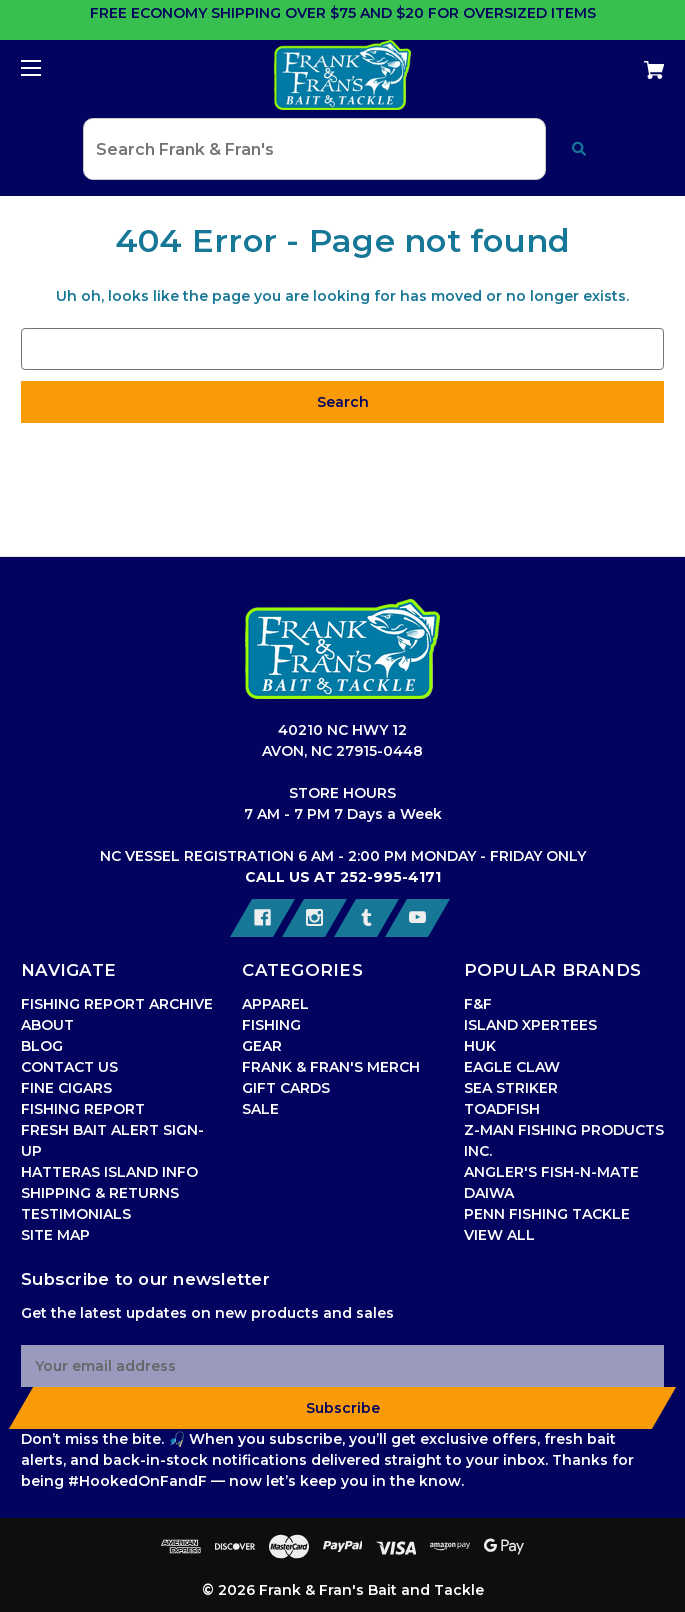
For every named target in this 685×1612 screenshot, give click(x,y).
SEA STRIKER (511, 1088)
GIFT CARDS (286, 1088)
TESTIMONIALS (76, 1214)
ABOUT (47, 1025)
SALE (260, 1109)
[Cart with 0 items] (599, 62)
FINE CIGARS (66, 1088)
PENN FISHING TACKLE (547, 1214)
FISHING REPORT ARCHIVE (117, 1004)
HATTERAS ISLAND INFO (109, 1172)
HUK (480, 1046)
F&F (478, 1004)
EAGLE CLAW (512, 1067)
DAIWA (489, 1193)
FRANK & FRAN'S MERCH (331, 1067)
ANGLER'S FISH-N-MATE (551, 1172)
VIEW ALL (499, 1235)
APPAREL (275, 1004)
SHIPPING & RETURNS (100, 1193)
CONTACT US (69, 1067)
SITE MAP (55, 1235)
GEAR (262, 1046)
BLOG (42, 1046)
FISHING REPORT (83, 1109)
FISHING (271, 1025)
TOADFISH (502, 1109)
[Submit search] (579, 149)
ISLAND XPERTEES (530, 1025)
